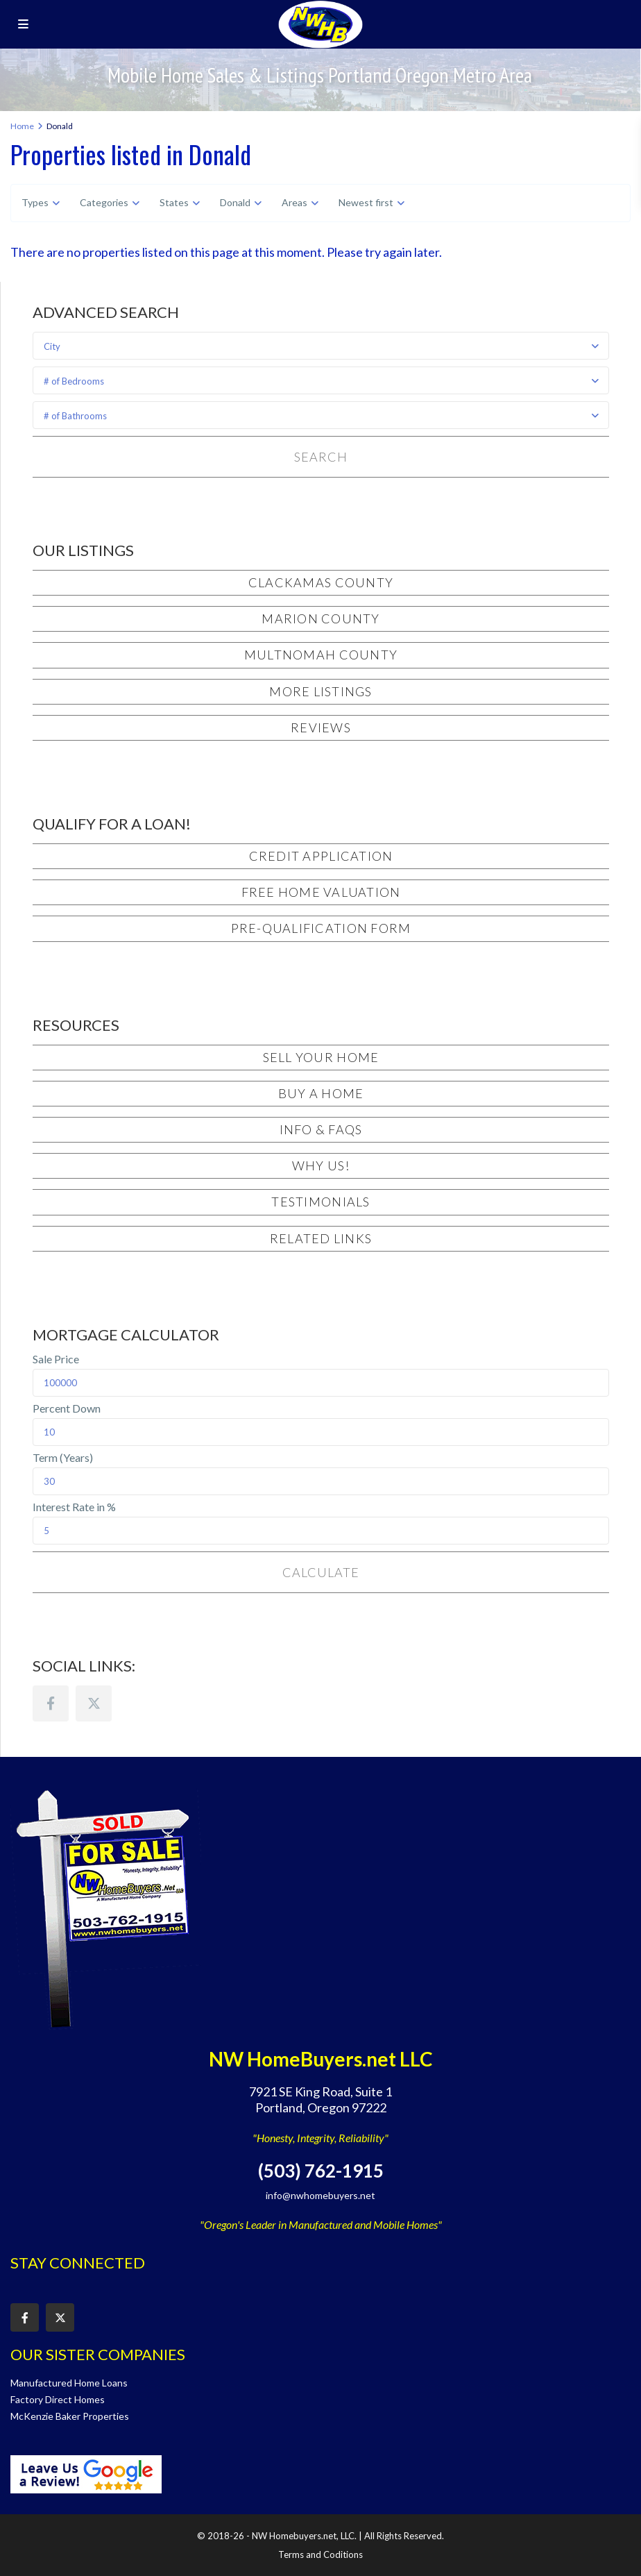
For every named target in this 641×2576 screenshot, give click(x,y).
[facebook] (51, 1703)
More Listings (320, 691)
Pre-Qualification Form (321, 928)
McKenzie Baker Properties (69, 2416)
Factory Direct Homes (57, 2399)
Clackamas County (320, 582)
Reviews (321, 727)
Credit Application (321, 856)
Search (320, 456)
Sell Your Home (321, 1057)
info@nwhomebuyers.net (320, 2195)
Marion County (320, 618)
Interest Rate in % (74, 1507)
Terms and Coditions (320, 2554)
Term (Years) (63, 1458)
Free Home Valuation (321, 892)
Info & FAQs (321, 1129)
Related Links (321, 1238)
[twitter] (94, 1703)
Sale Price (56, 1359)
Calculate (320, 1572)
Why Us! (321, 1165)
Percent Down (67, 1408)
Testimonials (320, 1201)
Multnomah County (321, 654)
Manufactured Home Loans (69, 2383)
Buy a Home (321, 1093)
